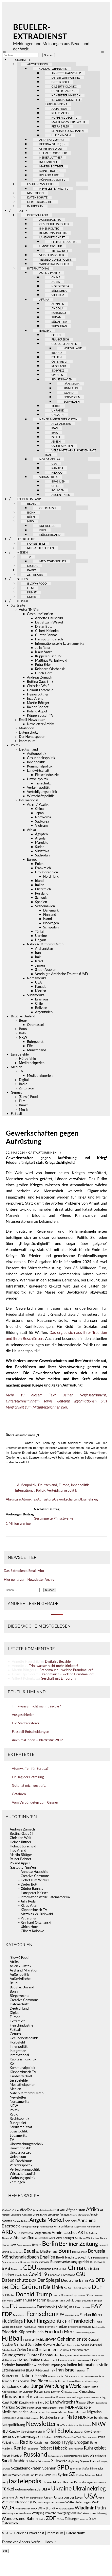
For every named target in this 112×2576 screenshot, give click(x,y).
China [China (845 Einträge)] (75, 2267)
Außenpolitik (50, 219)
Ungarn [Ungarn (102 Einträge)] (48, 2497)
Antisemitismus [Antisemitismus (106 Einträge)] (63, 2226)
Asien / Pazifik (49, 273)
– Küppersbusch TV (32, 1910)
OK (5, 2551)
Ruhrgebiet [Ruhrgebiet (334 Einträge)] (95, 2448)
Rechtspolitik (19, 2118)
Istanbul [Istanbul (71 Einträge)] (81, 2370)
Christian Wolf (51, 148)
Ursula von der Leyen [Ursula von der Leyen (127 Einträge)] (68, 2497)
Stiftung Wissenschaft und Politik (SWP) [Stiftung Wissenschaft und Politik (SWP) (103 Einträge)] (26, 2475)
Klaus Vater (60, 113)
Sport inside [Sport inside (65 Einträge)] (75, 2468)
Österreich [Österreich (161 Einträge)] (10, 2523)
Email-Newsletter (40, 184)
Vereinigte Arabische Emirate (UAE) (61, 974)
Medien (22, 552)
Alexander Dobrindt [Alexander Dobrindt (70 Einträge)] (32, 2214)
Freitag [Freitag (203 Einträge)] (61, 2326)
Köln (31, 517)
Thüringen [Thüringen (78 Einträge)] (87, 2482)
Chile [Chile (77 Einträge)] (64, 2268)
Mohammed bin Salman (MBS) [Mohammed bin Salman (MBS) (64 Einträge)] (16, 2418)
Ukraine (57, 410)
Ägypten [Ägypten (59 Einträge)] (84, 2519)
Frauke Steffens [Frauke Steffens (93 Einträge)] (46, 2326)
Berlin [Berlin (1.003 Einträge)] (50, 2243)
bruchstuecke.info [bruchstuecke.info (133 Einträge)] (77, 2257)
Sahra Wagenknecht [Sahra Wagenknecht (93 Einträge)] (94, 2455)
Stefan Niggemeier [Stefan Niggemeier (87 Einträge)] (92, 2468)
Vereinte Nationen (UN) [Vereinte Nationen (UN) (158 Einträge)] (19, 2502)
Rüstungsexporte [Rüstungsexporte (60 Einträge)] (55, 2456)
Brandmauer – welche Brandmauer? (66, 1670)
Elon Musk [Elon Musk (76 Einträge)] (7, 2300)
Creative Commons (24, 2000)
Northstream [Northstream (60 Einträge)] (85, 2425)
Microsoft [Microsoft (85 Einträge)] (81, 2412)
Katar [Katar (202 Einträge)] (38, 2391)
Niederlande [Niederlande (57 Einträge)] (73, 2425)
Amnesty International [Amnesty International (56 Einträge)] (79, 2215)
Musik (31, 596)
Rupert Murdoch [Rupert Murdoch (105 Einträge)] (12, 2455)
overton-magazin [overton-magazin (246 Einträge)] (27, 2436)
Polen (56, 335)
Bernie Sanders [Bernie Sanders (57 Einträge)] (16, 2252)
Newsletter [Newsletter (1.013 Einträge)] (41, 2423)
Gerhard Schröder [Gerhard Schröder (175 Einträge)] (28, 2344)
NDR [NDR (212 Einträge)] (82, 2417)
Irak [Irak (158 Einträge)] (52, 2370)
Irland (56, 352)
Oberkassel (48, 508)
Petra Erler (60, 126)
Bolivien (57, 490)
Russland (58, 366)
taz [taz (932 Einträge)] (13, 2480)
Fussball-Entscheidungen (30, 1731)
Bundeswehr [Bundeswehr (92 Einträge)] (97, 2262)
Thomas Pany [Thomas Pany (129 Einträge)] (71, 2482)
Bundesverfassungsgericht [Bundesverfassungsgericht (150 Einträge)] (69, 2262)
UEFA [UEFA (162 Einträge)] (45, 2489)
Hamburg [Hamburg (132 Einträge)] (60, 2355)
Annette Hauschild (66, 73)
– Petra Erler (27, 1918)
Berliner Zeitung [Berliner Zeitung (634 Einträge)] (78, 2243)
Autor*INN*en (37, 64)
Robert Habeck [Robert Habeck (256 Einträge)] (53, 2447)
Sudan (56, 317)
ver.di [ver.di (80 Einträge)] (101, 2497)
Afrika (44, 299)
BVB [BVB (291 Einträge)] (6, 2268)
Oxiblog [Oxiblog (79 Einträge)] (47, 2436)
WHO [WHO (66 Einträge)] (34, 2508)
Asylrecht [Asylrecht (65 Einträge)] (93, 2233)
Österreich (60, 361)
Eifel (42, 530)
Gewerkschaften (66, 1499)
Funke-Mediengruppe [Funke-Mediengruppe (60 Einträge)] (85, 2332)
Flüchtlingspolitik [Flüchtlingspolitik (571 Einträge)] (44, 2320)
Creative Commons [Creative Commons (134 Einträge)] (61, 2275)
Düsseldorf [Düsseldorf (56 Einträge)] (98, 2295)
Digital (32, 565)
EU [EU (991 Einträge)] (14, 2306)
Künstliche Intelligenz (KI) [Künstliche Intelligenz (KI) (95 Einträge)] (34, 2402)
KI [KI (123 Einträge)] (62, 2391)
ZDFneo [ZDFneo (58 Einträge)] (60, 2519)
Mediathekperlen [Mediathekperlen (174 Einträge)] (15, 2411)
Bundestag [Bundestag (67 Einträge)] (25, 2262)
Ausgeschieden (23, 1714)
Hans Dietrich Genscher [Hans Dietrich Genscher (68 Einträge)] (79, 2355)
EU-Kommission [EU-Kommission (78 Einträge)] (27, 2307)
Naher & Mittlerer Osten (58, 419)
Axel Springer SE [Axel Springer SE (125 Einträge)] (67, 2238)
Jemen (56, 441)
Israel (55, 437)
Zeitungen (35, 574)
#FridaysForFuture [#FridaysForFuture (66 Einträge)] (10, 2210)
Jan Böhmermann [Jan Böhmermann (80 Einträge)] (70, 2376)
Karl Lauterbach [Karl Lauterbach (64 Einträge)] (25, 2392)
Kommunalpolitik (53, 233)
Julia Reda (59, 108)
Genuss (22, 579)
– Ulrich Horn (28, 1926)
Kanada (57, 468)
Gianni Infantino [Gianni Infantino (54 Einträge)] (73, 2345)
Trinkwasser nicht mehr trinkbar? (53, 1665)
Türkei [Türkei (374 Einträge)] (8, 2488)
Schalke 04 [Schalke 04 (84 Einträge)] (35, 2461)
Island (68, 392)
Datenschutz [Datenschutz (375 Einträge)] (15, 2280)
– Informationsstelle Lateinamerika (44, 1897)
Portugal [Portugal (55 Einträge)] (15, 2443)
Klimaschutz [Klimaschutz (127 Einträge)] (87, 2391)
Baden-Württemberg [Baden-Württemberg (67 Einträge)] (89, 2238)
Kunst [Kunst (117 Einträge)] (5, 2402)
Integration (18, 2051)
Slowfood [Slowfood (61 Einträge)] (6, 2468)
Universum (18, 2156)
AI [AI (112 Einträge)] (101, 2210)
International (38, 268)
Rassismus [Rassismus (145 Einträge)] (41, 2442)
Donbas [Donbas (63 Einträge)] (56, 2295)
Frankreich (60, 339)
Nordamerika (49, 459)
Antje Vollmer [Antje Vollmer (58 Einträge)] (80, 2226)
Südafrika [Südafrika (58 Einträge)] (80, 2475)
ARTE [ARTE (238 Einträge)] (83, 2232)
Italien (56, 357)
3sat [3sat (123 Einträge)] (56, 2210)
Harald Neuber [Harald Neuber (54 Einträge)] (98, 2356)
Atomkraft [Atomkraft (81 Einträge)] (7, 2238)
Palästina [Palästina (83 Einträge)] (58, 2436)
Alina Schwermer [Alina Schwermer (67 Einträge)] (50, 2214)
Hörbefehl (17, 2042)
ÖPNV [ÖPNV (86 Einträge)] (92, 2519)
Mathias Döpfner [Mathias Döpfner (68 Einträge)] (50, 2407)
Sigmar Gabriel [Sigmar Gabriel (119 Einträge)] (90, 2461)
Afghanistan (61, 423)
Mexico (56, 472)
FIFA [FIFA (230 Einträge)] (60, 2314)
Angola (57, 308)
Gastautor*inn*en (53, 68)
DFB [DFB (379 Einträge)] (100, 2280)
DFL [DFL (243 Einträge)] (5, 2287)
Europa (45, 330)
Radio (31, 570)
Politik (22, 210)
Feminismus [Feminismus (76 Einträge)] (19, 2315)
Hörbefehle (36, 543)
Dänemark (71, 383)
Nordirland (72, 348)
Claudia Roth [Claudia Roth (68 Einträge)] (21, 2275)
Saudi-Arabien (62, 446)
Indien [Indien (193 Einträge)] (72, 2364)
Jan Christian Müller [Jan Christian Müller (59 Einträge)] (89, 2376)
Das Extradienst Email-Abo (24, 1570)
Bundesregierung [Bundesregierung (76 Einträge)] (10, 2262)
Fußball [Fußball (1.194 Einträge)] (12, 2338)
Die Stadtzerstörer (25, 1723)
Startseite (23, 60)
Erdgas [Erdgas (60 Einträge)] (78, 2300)
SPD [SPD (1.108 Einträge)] (63, 2467)
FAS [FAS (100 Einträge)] (71, 2307)
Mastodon (35, 193)
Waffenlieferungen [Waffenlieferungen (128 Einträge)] (78, 2502)
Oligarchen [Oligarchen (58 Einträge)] (78, 2432)
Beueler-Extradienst (40, 31)
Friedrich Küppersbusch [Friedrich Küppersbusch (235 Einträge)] (23, 2331)
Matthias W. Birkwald (68, 122)
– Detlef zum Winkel (33, 1880)
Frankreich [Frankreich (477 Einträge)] (83, 2321)
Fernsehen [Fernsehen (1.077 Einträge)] (40, 2313)
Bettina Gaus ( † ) (51, 144)
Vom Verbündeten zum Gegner (35, 1802)
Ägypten (57, 304)
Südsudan (59, 326)
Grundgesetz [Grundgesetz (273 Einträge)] (14, 2354)
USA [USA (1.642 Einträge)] (91, 2496)
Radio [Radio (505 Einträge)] (26, 2442)
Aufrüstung (45, 1499)
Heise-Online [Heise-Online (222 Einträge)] (28, 2359)
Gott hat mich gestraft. (29, 1785)
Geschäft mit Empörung (58, 1678)
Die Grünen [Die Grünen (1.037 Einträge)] (26, 2286)
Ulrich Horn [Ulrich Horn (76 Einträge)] (8, 2497)
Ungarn (57, 415)
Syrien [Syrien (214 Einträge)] (63, 2474)
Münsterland (49, 534)
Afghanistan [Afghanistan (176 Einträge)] (75, 2209)
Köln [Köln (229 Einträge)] (14, 2402)
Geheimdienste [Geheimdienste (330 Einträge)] (72, 2339)
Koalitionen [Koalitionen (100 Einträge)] (37, 2397)
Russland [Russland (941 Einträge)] (35, 2454)
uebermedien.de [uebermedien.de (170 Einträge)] (28, 2489)
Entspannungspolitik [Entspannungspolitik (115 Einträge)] (60, 2300)
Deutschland (37, 215)
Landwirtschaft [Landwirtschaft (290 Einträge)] (64, 2402)
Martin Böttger (51, 166)
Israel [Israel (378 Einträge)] (70, 2369)
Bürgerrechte (19, 1995)
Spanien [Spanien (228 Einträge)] (49, 2467)
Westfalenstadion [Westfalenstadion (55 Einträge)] (22, 2509)
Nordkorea (60, 286)
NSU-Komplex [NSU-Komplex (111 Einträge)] (11, 2431)
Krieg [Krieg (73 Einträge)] (103, 2397)
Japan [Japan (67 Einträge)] (101, 2376)
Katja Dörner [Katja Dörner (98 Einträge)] (52, 2391)
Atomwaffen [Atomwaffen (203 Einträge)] (24, 2237)
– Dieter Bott (27, 1884)
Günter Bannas (63, 91)
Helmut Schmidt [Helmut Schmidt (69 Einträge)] (68, 2360)
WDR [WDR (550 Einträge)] (8, 2507)
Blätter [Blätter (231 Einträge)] (46, 2251)
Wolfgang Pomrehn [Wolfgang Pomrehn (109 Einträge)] (44, 2513)
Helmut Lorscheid (53, 153)
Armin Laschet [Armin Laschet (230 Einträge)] (64, 2232)
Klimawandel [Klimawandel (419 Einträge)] (15, 2396)
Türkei (56, 406)
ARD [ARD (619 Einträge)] (7, 2231)
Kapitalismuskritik (23, 2059)
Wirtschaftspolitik (54, 264)
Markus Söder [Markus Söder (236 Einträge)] (14, 2407)
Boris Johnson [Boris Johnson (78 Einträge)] (79, 2251)
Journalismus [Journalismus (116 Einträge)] (74, 2381)
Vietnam (57, 295)
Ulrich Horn (61, 135)
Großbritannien (64, 344)
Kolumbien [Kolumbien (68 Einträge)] (50, 2397)
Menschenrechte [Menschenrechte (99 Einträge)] (40, 2412)
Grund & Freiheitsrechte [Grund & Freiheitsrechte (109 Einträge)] (73, 2350)
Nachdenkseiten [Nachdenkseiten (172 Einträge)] (53, 2417)
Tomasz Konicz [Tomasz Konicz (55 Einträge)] (99, 2482)
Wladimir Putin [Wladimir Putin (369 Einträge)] (90, 2507)
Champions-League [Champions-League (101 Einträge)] (49, 2268)
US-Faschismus (21, 2161)
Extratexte (17, 2021)
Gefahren (19, 1794)
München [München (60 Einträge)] (35, 2418)
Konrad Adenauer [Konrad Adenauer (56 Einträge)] (91, 2397)
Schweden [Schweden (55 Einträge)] (46, 2461)
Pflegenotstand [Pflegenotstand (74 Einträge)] (89, 2436)
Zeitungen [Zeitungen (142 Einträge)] (72, 2519)
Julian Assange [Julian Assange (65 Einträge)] (91, 2381)
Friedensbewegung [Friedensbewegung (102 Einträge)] (79, 2326)
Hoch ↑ (50, 2542)
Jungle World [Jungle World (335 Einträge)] (68, 2386)
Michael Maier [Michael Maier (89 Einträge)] (66, 2412)
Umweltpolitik (50, 246)
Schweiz (57, 370)
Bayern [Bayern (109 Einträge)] (36, 2244)
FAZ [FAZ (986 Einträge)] (96, 2306)
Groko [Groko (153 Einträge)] (21, 2350)
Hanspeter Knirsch (65, 95)
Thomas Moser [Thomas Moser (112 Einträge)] (51, 2482)
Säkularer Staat (21, 2127)
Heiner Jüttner (50, 157)
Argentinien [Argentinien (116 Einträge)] (43, 2233)
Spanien (57, 375)
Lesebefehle (26, 539)
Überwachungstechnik (26, 2144)
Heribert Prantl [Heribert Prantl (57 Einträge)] (83, 2360)
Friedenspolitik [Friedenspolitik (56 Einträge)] (98, 2327)
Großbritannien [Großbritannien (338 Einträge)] (42, 2349)
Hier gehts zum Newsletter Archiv (29, 1579)
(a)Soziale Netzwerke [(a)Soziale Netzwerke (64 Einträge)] (42, 2210)
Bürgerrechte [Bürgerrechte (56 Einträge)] (16, 2269)
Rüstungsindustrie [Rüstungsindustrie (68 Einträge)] (73, 2455)
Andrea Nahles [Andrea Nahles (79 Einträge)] (20, 2220)
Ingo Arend (48, 162)
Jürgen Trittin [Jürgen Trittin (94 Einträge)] (90, 2386)
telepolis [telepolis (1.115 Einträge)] (29, 2481)
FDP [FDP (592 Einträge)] (7, 2314)
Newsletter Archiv (53, 188)
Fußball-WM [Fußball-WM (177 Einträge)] (46, 2339)
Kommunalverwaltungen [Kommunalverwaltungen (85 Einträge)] (69, 2397)
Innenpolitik (49, 228)
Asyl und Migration (24, 1970)
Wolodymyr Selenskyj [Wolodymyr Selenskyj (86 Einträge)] (95, 2513)
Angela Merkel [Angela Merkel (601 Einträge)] (46, 2219)
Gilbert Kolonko (64, 86)
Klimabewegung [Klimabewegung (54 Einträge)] (71, 2392)
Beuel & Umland (29, 499)
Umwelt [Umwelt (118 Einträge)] (20, 2497)
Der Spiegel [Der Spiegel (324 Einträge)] (48, 2280)
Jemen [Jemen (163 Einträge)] (7, 2381)
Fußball (23, 601)
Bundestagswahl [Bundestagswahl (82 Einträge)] (41, 2262)
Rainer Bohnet (50, 170)
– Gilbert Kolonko (31, 1931)
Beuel (31, 503)
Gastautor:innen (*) (44, 1152)
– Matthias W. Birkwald (35, 1914)
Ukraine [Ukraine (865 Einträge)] (61, 2488)
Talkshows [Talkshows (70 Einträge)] (90, 2475)
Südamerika (48, 477)
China (55, 277)
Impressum (35, 206)
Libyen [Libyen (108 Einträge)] (91, 2402)
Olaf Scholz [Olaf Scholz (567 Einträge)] (59, 2430)
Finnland (70, 388)
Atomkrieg (29, 1499)
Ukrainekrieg (88, 1499)
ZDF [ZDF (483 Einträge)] (51, 2518)
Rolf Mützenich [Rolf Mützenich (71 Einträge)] (75, 2448)
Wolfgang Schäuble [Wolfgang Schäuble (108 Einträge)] (69, 2513)
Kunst (31, 592)
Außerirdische (20, 1979)
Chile (55, 486)
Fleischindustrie (64, 241)
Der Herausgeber (40, 202)
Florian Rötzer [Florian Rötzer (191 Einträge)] (91, 2314)
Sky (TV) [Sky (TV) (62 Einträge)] (104, 2461)
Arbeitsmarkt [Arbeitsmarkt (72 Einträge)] (93, 2226)
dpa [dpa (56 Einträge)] (75, 2295)
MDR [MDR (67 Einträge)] (61, 2407)
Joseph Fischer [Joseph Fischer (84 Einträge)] (57, 2381)
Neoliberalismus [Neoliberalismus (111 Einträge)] (97, 2417)
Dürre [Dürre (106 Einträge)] (89, 2295)
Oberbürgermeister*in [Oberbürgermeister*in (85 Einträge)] (33, 2431)
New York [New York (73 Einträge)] (62, 2425)
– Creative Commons (33, 1876)
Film (30, 588)
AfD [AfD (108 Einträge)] (62, 2210)
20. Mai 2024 (15, 1152)
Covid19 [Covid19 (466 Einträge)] (38, 2274)
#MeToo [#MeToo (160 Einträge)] (26, 2210)
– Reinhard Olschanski (34, 1922)
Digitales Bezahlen (59, 1661)
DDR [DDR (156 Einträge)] (32, 2280)
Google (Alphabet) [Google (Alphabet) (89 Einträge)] (91, 2344)
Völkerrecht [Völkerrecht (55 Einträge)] (59, 2503)
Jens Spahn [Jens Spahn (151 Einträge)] (21, 2381)
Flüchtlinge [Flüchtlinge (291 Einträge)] (12, 2321)
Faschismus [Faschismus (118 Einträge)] (82, 2307)
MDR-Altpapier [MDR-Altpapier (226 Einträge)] (78, 2407)
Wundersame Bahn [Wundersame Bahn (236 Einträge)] (19, 2518)
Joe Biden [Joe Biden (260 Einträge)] (39, 2380)
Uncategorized (21, 2152)
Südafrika (59, 321)
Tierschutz (59, 250)
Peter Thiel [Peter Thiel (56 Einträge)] (76, 2437)
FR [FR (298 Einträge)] (67, 2321)
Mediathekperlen (40, 548)
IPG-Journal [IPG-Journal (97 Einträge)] (42, 2370)
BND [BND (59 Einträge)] (55, 2252)
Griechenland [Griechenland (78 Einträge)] (9, 2350)
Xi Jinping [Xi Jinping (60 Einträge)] (40, 2519)
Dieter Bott (60, 82)
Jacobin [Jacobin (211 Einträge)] (40, 2375)
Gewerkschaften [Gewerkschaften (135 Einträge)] (54, 2344)
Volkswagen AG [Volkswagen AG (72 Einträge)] (46, 2502)
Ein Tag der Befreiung (28, 1777)
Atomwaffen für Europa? (30, 1768)
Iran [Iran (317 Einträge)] (60, 2369)
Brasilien (58, 481)
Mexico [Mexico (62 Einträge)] (54, 2412)
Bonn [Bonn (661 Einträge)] (64, 2250)
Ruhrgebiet (48, 525)
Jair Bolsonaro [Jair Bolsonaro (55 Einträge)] (54, 2376)
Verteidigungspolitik (55, 259)
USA (54, 463)
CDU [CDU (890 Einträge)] (29, 2267)
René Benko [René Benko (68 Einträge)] (32, 2448)
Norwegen (71, 397)
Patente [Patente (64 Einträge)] (67, 2437)
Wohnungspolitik (22, 2178)
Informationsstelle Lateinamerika (59, 643)
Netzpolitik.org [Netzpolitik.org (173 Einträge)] (13, 2424)
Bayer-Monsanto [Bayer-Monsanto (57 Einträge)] (24, 2245)
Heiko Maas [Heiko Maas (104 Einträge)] (9, 2360)
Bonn (31, 512)
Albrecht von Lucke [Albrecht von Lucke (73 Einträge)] (11, 2214)
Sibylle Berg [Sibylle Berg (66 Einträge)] (73, 2461)
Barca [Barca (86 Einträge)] (13, 2244)
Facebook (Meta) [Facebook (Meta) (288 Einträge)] (52, 2306)
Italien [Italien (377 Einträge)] (26, 2375)
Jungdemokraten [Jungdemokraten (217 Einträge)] (16, 2386)
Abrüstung (14, 1499)
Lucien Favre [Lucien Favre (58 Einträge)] (101, 2403)
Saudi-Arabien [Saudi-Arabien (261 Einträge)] (15, 2460)
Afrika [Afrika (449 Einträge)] (92, 2209)
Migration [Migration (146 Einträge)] (94, 2412)
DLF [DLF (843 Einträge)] (97, 2286)
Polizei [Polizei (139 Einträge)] (6, 2442)
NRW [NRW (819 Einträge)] (98, 2423)
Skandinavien (61, 379)
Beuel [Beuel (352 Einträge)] (29, 2251)
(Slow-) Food (37, 583)
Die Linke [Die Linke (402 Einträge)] (53, 2287)
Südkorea (59, 290)
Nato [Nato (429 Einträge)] (72, 2417)
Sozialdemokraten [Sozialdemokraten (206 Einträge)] (26, 2468)
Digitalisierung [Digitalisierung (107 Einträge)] (82, 2288)
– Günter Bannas (30, 1888)
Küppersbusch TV (64, 117)
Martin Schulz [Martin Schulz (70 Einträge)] (34, 2407)
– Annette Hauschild (33, 1871)
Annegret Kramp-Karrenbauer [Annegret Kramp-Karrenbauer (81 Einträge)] (37, 2226)
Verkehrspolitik (51, 255)
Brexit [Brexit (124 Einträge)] (60, 2257)
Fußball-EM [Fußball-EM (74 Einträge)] (29, 2339)
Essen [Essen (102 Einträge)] (5, 2307)
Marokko (58, 312)
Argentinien (60, 494)
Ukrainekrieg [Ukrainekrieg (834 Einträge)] (89, 2488)
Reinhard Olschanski (67, 131)
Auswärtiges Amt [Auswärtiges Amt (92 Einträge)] (45, 2238)
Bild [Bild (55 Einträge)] (37, 2252)
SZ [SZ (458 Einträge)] (72, 2474)
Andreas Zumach (52, 139)
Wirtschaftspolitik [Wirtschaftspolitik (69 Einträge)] (65, 2508)
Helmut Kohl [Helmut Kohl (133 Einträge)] (50, 2360)
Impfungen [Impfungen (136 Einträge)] (58, 2365)
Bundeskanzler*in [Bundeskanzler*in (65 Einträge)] (99, 2257)
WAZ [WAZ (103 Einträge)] (95, 2502)
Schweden (71, 401)
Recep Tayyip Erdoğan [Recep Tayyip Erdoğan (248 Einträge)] (69, 2442)
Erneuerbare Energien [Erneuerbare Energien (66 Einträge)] (91, 2300)
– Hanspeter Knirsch (33, 1893)
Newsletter (18, 2097)
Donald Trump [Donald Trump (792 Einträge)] (34, 2293)
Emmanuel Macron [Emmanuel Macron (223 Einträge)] (30, 2299)
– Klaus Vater (28, 1905)
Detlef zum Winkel (65, 77)
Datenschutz (37, 197)
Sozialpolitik (19, 2131)
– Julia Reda (27, 1901)
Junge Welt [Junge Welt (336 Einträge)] (43, 2386)
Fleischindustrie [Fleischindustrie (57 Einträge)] (72, 2315)
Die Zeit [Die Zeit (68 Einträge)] (68, 2288)
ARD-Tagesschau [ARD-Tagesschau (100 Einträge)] (24, 2233)
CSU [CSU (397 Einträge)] (81, 2274)
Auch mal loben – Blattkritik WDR (37, 1740)
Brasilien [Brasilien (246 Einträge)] (47, 2256)
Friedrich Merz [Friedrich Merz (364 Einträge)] (59, 2331)
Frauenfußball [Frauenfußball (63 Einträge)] (29, 2327)
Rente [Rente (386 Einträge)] (20, 2448)
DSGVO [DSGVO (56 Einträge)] (81, 2295)
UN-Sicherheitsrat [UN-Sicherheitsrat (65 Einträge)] (34, 2497)
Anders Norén (29, 2542)
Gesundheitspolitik (54, 224)
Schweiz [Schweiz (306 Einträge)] (59, 2460)
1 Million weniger (20, 1519)
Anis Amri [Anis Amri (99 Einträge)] (71, 2220)
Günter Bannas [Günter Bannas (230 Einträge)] (39, 2354)
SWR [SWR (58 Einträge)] (54, 2475)
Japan (55, 281)
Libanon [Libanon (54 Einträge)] (82, 2403)
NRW (30, 521)
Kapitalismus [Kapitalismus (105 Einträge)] (10, 2391)
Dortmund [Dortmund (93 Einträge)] (67, 2295)
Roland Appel (49, 175)
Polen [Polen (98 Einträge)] (101, 2436)
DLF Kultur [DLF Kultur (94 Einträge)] (8, 2295)
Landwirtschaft (52, 237)
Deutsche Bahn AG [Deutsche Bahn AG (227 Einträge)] (78, 2280)
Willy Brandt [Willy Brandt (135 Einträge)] (46, 2508)
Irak (54, 432)
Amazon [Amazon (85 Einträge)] (64, 2214)
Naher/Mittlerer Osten (27, 2093)
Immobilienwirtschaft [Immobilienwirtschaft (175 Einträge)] (33, 2364)
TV (29, 557)
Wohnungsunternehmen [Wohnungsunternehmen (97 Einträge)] (16, 2513)
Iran (54, 428)
